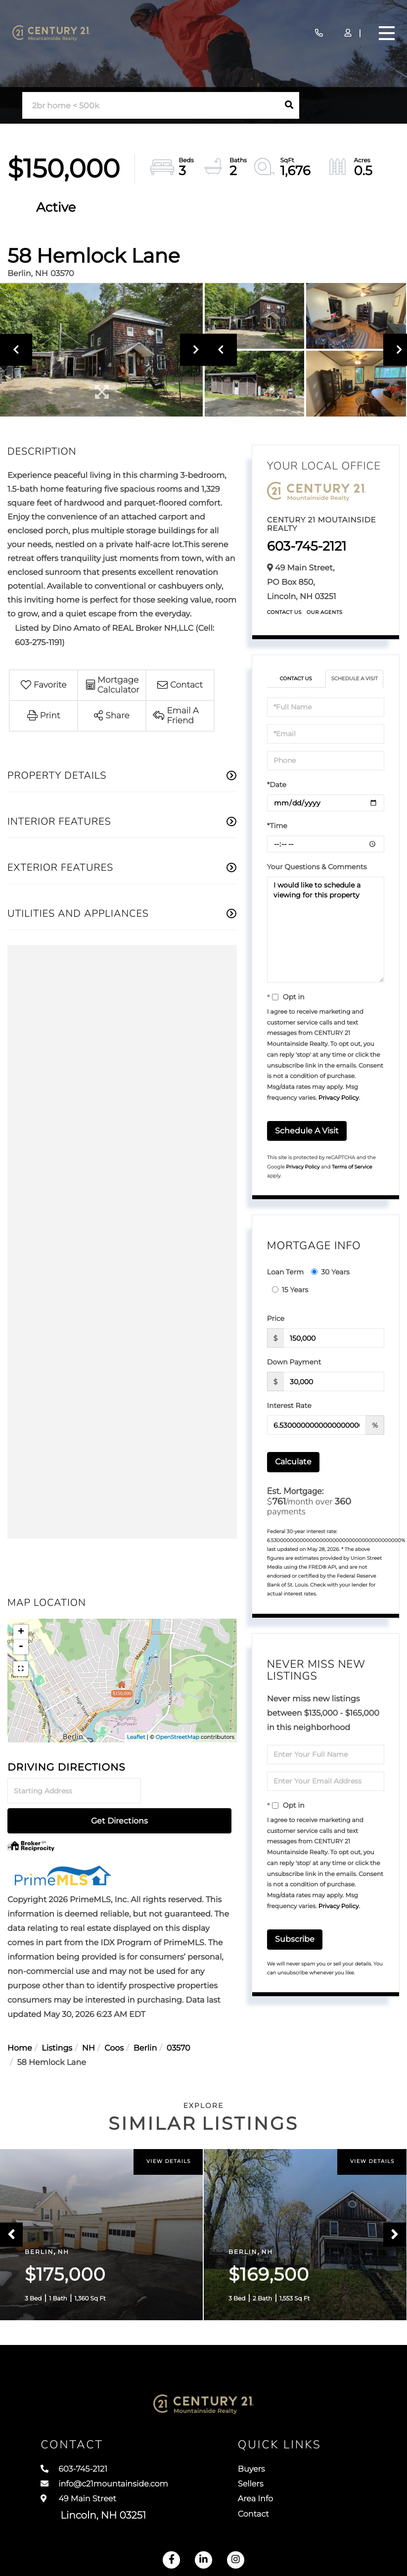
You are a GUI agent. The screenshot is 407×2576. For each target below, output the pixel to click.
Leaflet (136, 1736)
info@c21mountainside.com (118, 2490)
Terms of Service (352, 1167)
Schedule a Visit (354, 678)
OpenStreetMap (177, 1736)
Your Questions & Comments (317, 866)
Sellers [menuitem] (267, 2490)
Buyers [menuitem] (268, 2472)
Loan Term (285, 1271)
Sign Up (350, 34)
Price (275, 1318)
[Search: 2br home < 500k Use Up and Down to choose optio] (150, 105)
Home (19, 2018)
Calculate (293, 1461)
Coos (114, 2018)
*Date (276, 784)
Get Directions (190, 1791)
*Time (277, 825)
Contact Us (284, 612)
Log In (322, 34)
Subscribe (295, 1939)
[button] (288, 105)
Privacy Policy (338, 1098)
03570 (178, 2018)
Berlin (145, 2018)
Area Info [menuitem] (273, 2509)
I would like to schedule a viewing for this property (325, 930)
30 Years (330, 1271)
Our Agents (325, 612)
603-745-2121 (261, 33)
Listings (57, 2018)
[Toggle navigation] (384, 33)
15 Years (290, 1289)
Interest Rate (289, 1405)
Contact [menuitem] (271, 2527)
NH (88, 2018)
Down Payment (294, 1362)
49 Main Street (93, 2518)
